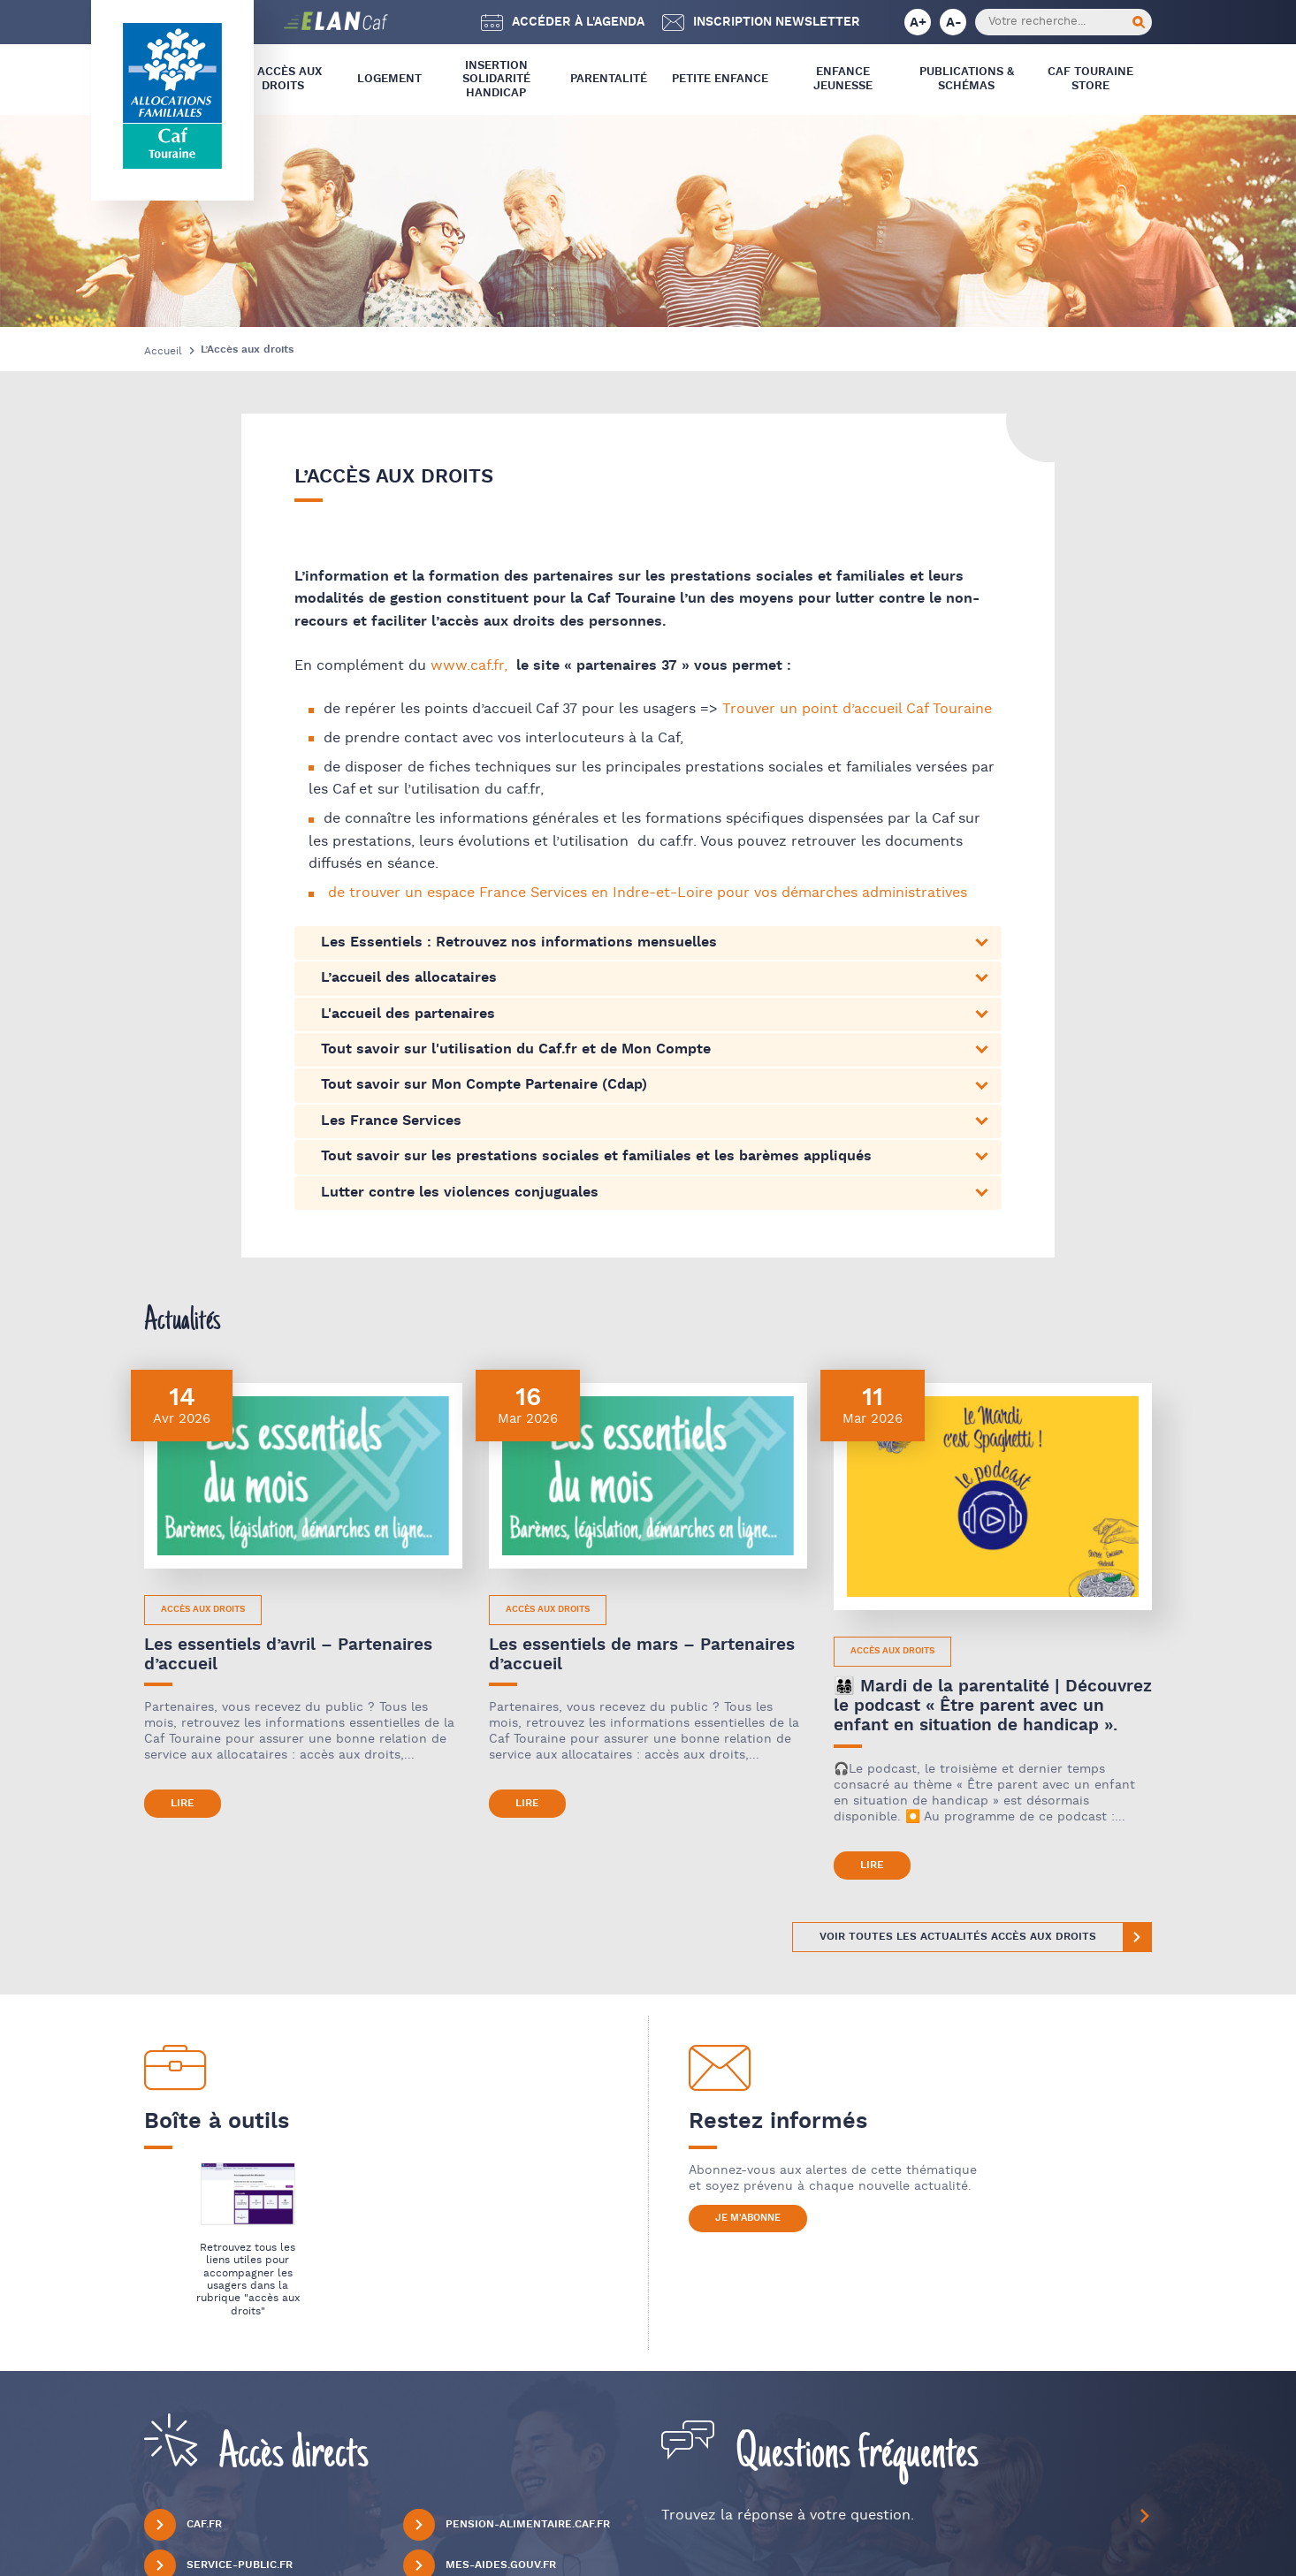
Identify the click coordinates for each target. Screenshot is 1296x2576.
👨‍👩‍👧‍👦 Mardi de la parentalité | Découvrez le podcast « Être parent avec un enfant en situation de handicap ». (993, 1706)
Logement (389, 79)
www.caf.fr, (469, 666)
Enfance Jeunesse (843, 79)
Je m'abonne (748, 2218)
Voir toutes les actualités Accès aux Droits (958, 1936)
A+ (918, 22)
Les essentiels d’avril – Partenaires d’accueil (288, 1655)
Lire (182, 1803)
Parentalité (608, 79)
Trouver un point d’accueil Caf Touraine (857, 709)
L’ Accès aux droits (283, 79)
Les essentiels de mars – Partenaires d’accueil (642, 1655)
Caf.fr (183, 2525)
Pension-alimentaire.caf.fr (506, 2525)
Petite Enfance (720, 79)
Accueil (163, 351)
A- (954, 22)
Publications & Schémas (966, 79)
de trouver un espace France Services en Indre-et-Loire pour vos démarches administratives (647, 893)
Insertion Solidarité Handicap (496, 79)
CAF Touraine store (1090, 79)
